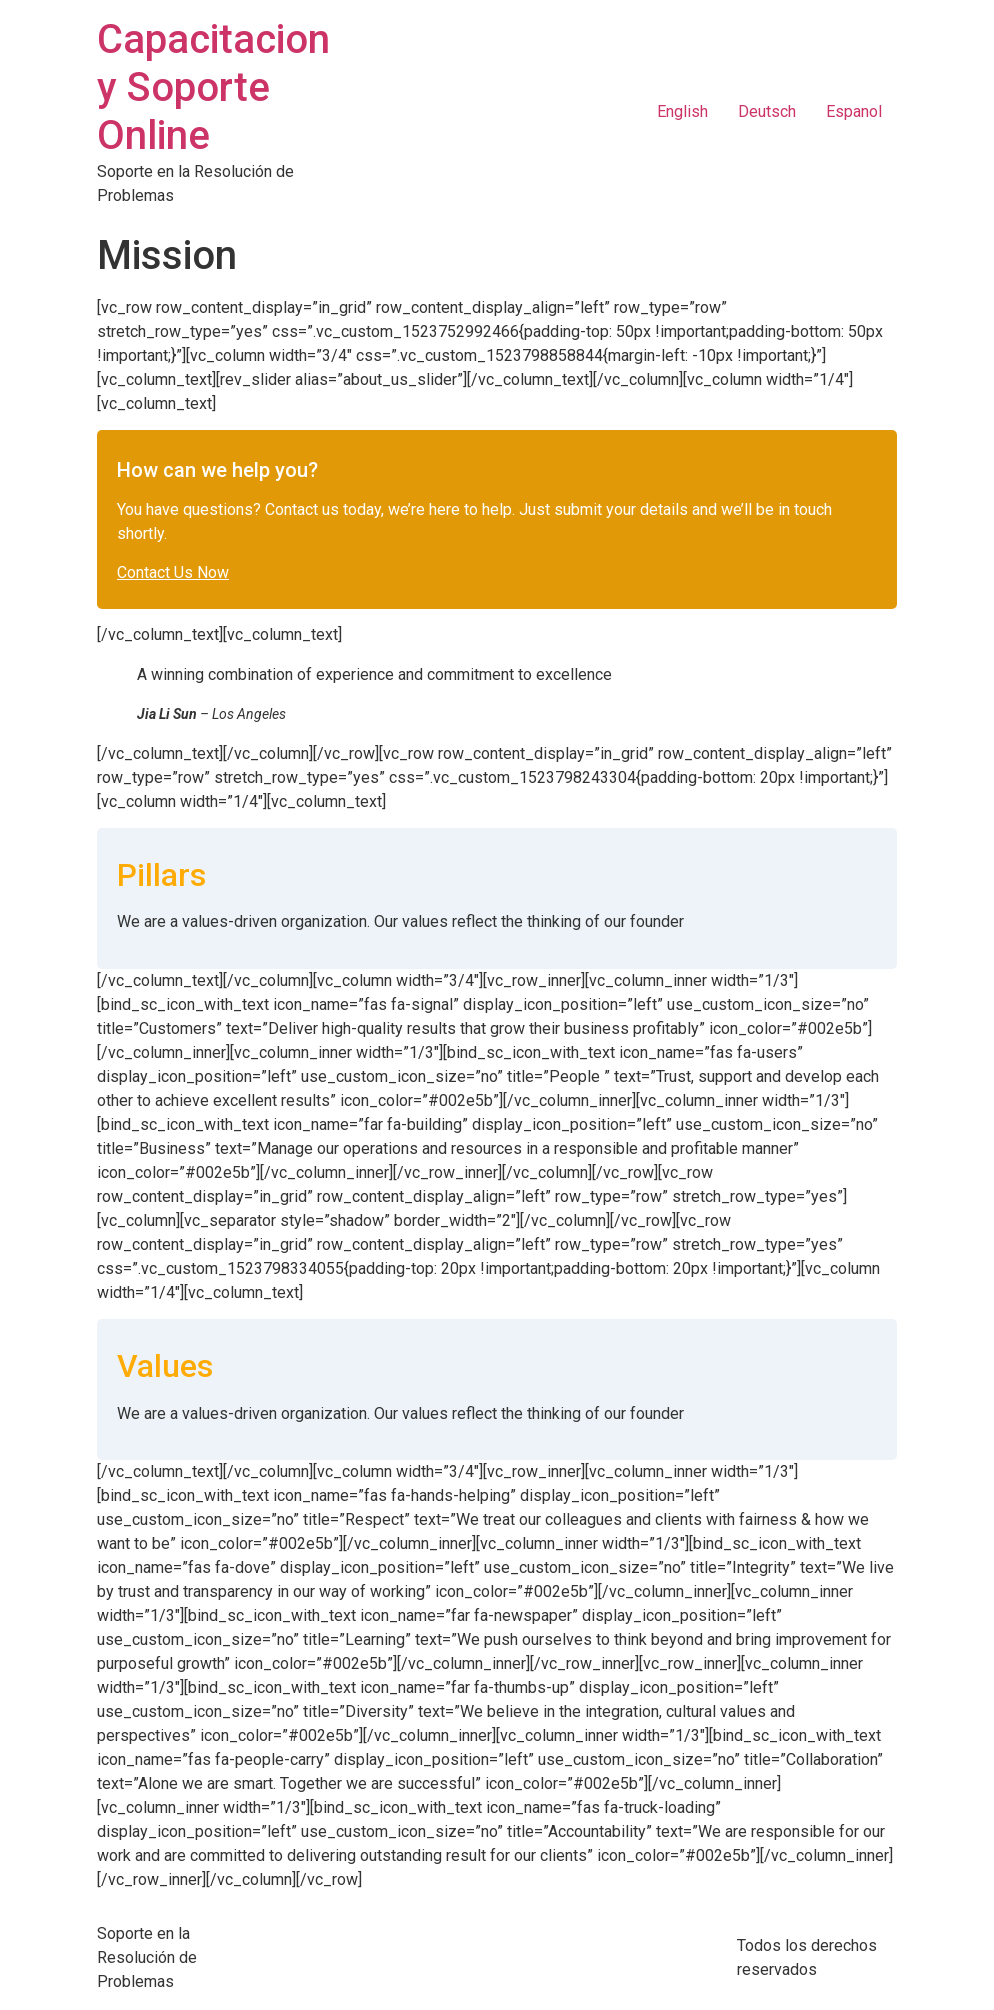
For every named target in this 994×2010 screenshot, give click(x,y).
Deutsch (767, 111)
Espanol (854, 111)
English (682, 111)
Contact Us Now (173, 572)
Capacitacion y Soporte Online (213, 87)
